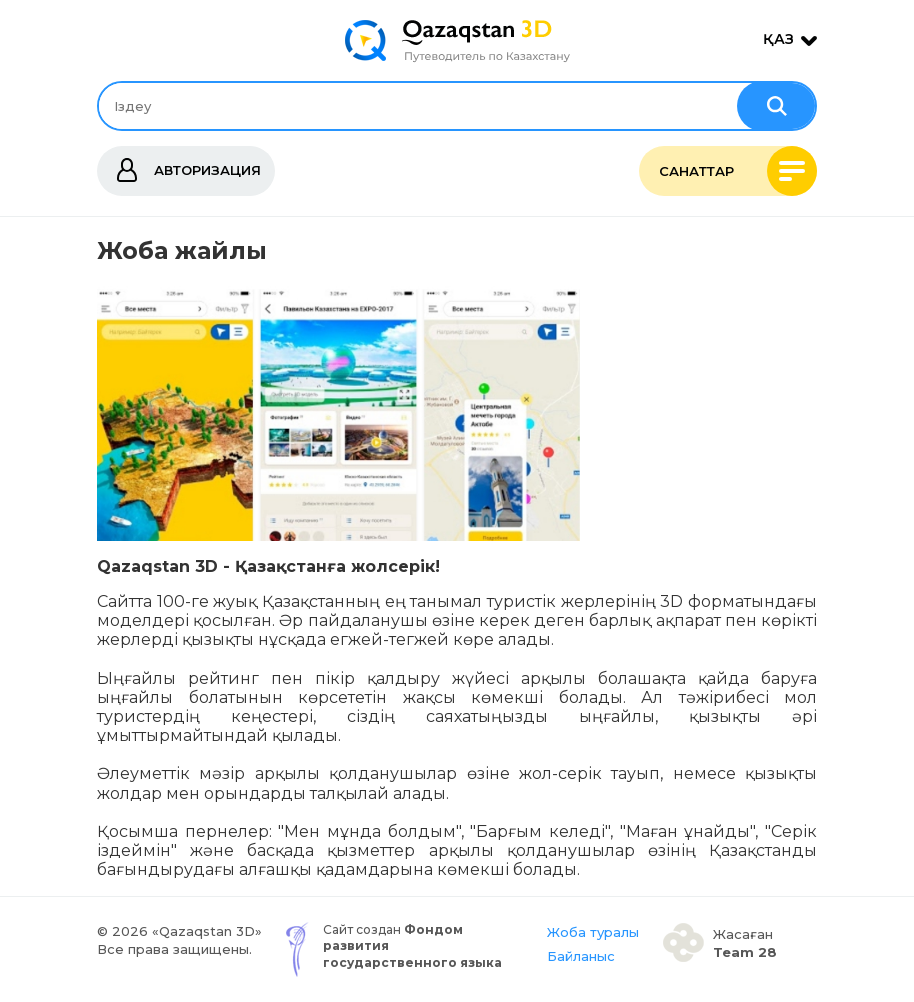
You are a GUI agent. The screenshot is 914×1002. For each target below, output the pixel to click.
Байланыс (581, 956)
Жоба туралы (593, 932)
